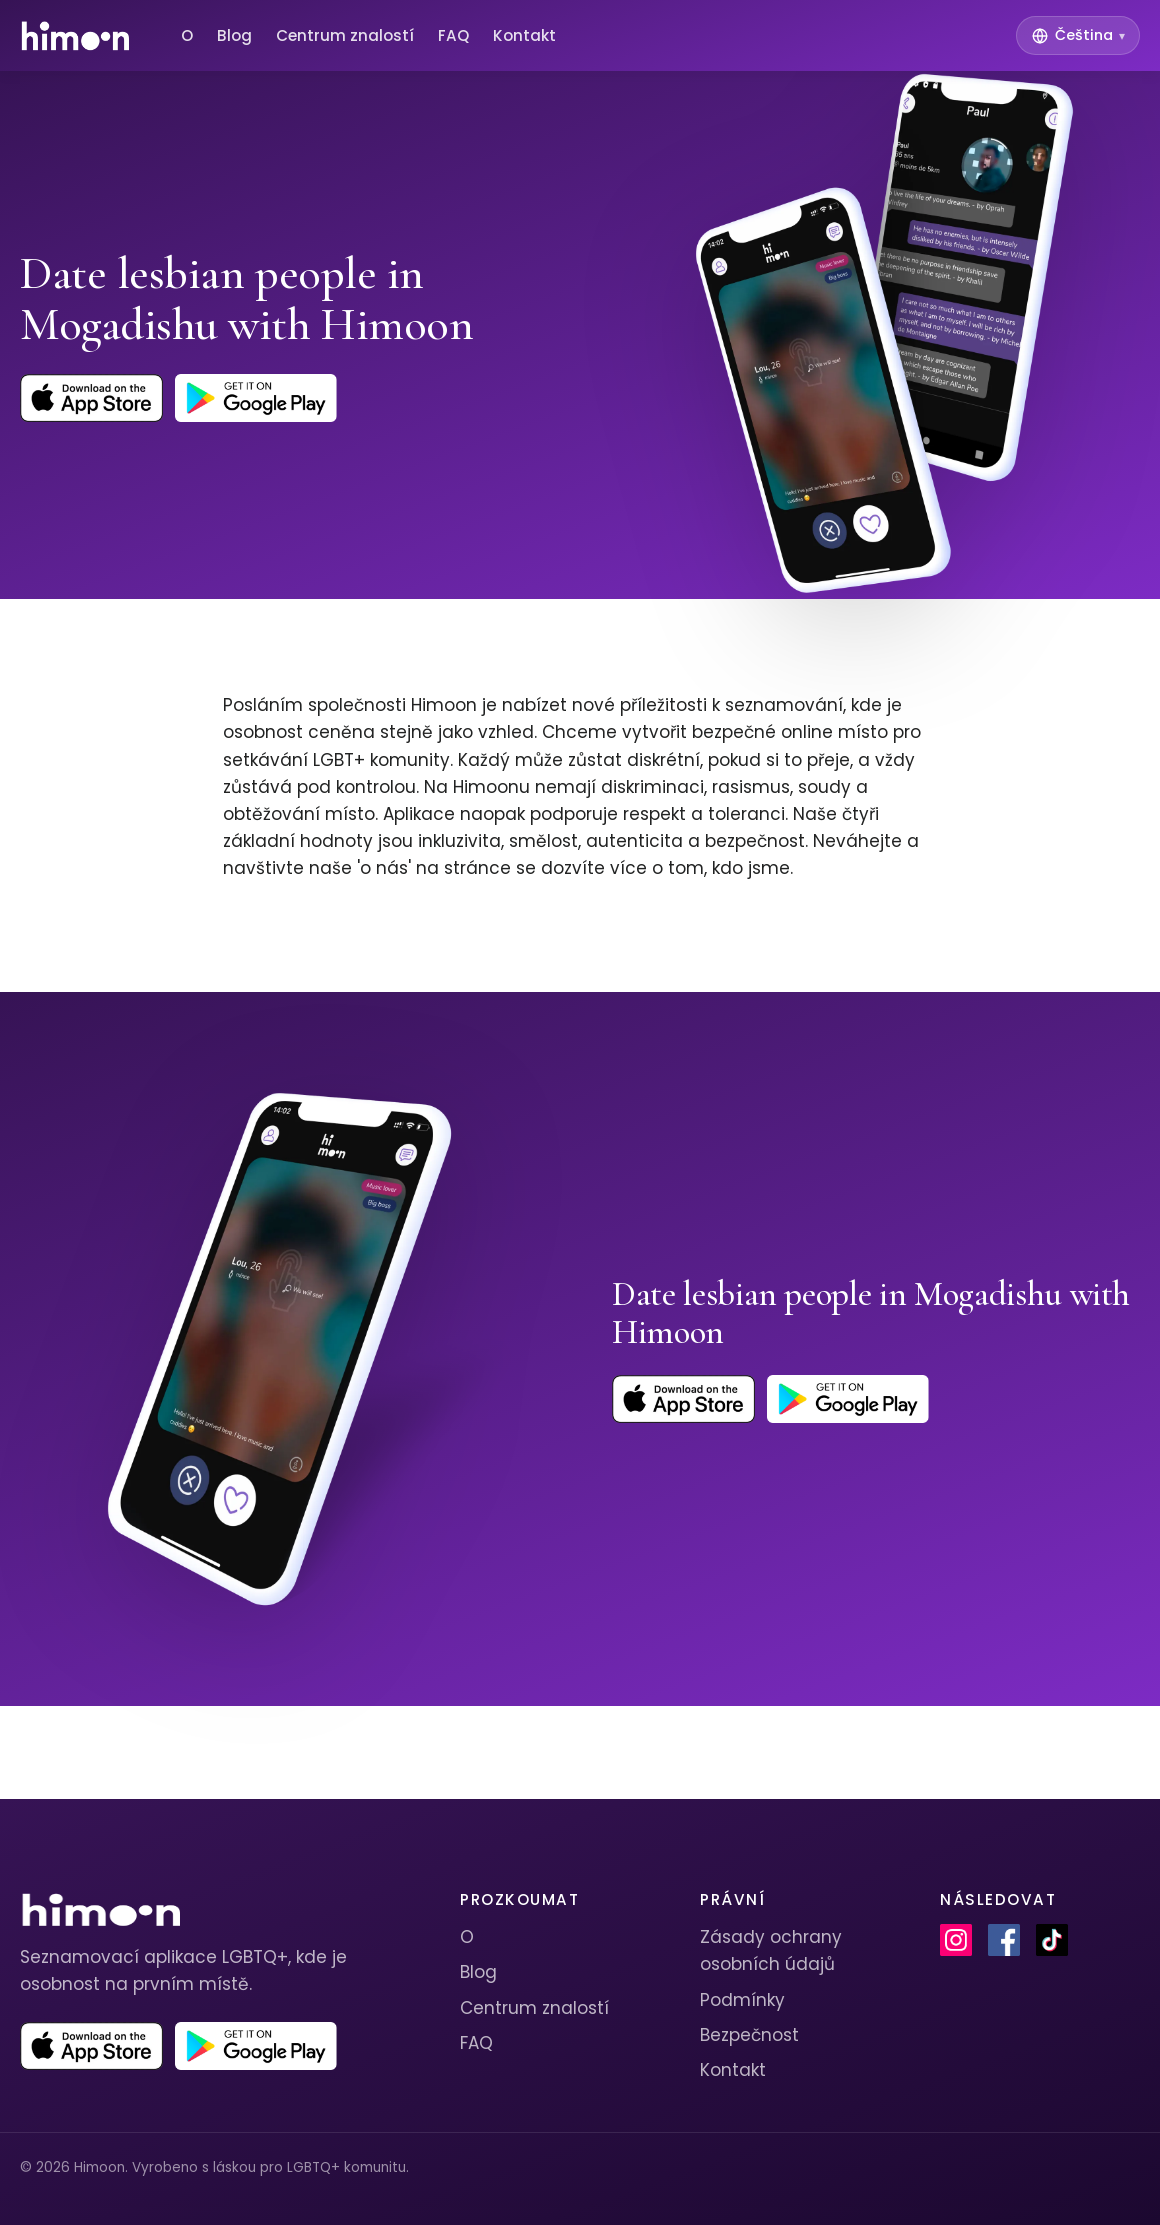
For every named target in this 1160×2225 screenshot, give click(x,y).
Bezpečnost (749, 2035)
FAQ (453, 35)
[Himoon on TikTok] (1052, 1940)
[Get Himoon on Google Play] (256, 398)
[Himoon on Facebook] (1004, 1940)
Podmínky (742, 2000)
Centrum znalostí (345, 35)
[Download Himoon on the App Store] (91, 398)
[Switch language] (1078, 35)
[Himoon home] (74, 36)
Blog (234, 35)
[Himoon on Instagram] (956, 1940)
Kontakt (524, 35)
